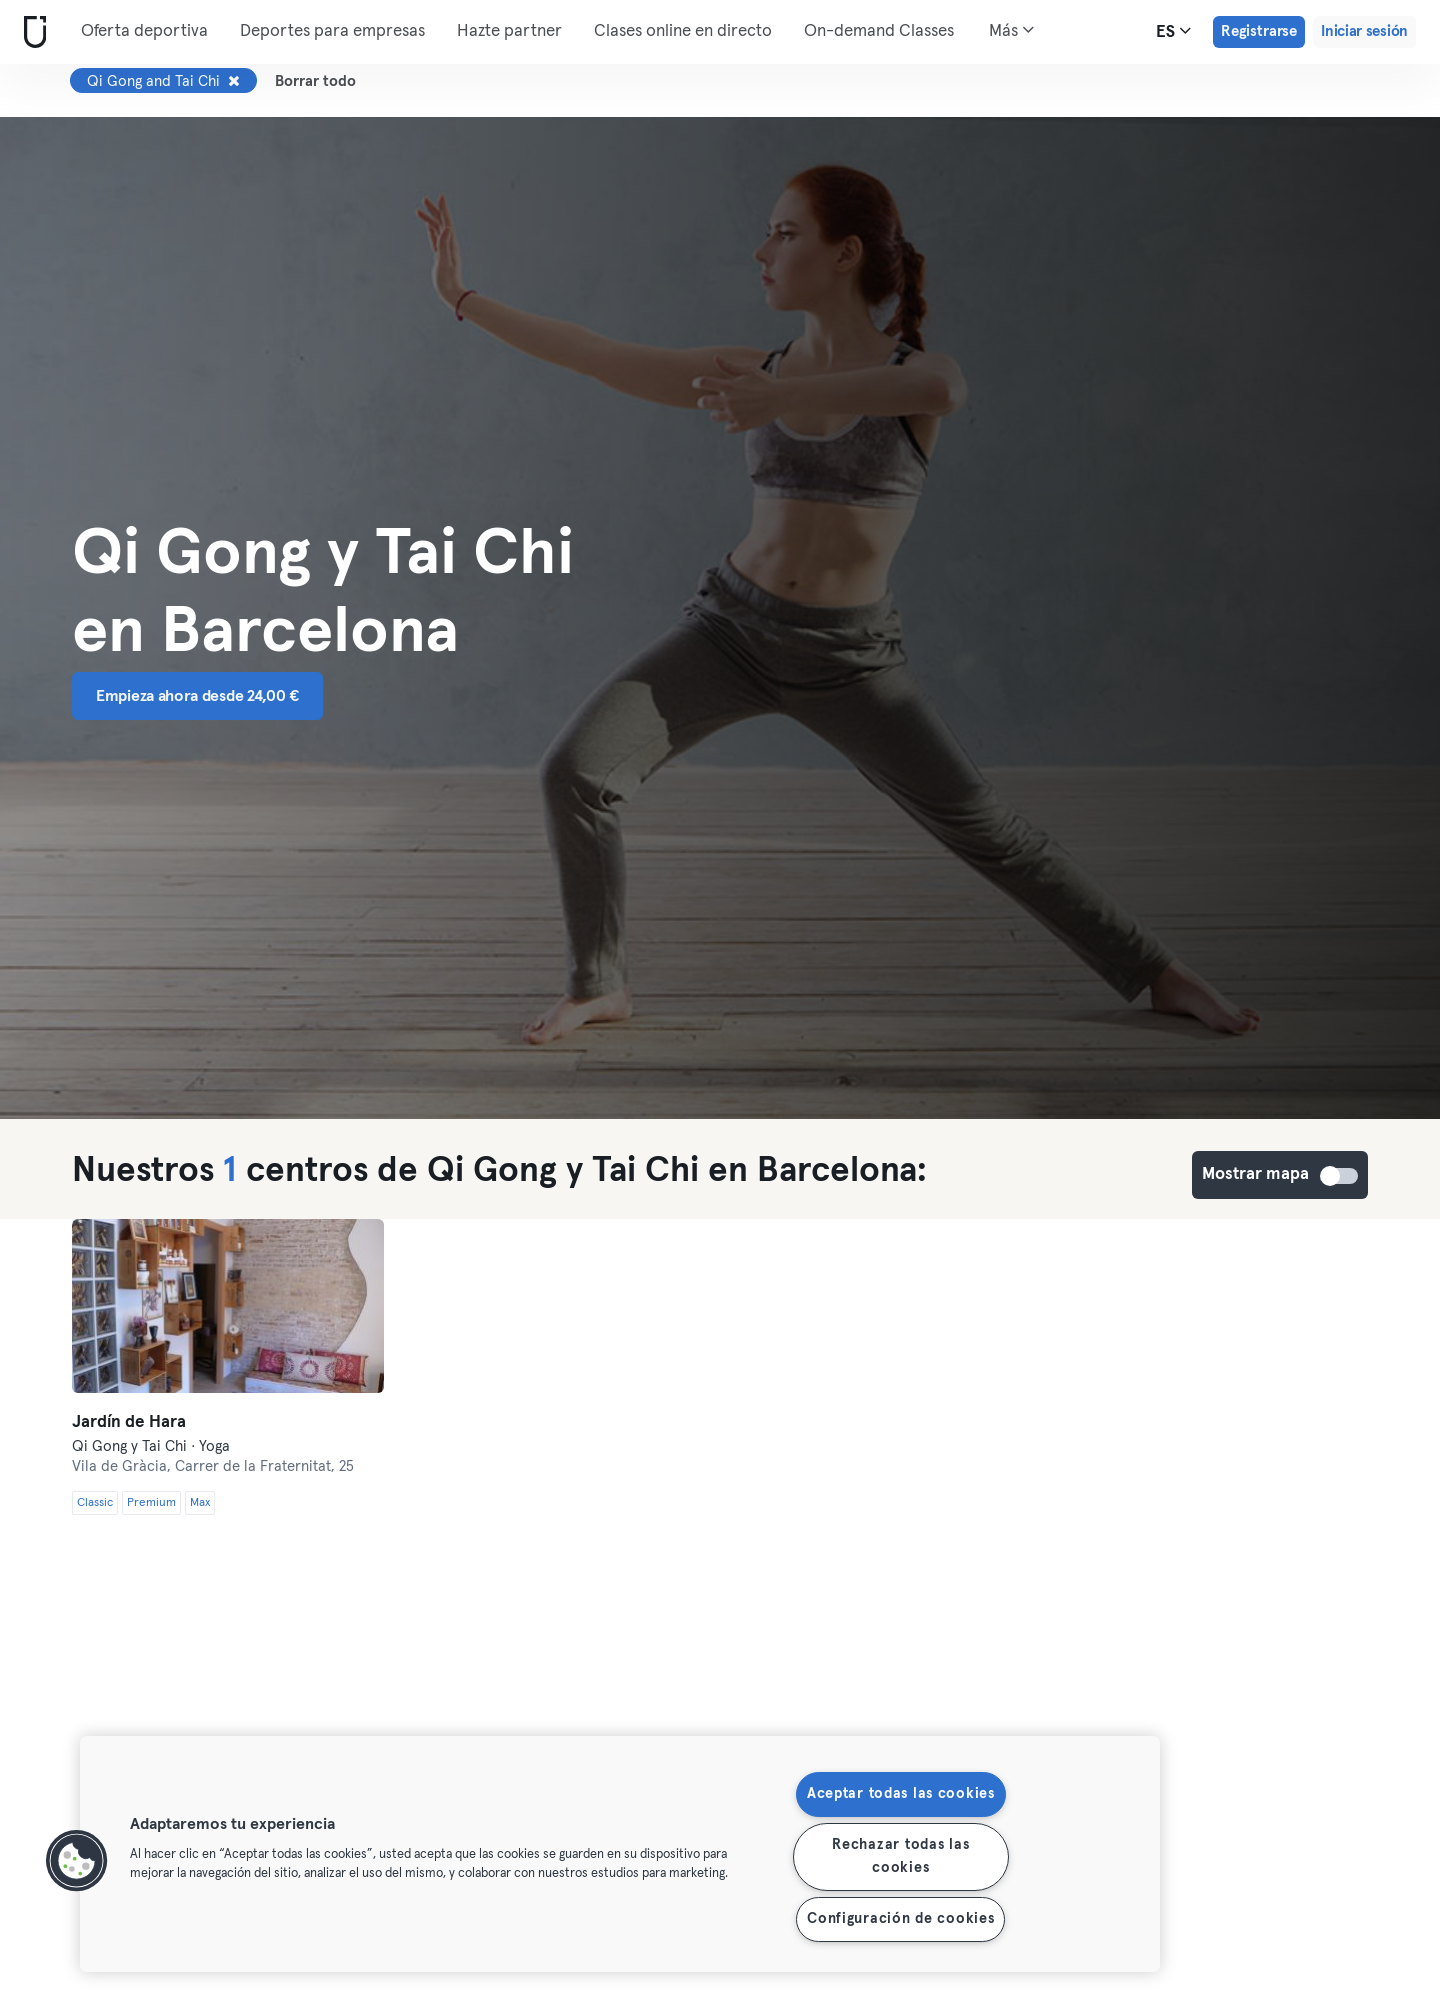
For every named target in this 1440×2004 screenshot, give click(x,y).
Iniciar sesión (1364, 31)
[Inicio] (31, 32)
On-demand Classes (879, 31)
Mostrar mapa (1340, 1176)
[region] (620, 1854)
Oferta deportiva (144, 31)
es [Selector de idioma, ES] (1173, 31)
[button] (77, 1861)
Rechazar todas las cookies (900, 1856)
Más (1011, 30)
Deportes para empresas (332, 31)
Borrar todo (315, 81)
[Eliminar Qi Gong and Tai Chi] (234, 81)
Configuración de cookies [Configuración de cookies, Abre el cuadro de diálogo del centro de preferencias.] (900, 1919)
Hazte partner (509, 31)
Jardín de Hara (129, 1422)
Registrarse (1259, 31)
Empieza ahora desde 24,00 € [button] (197, 696)
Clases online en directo (683, 31)
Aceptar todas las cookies (901, 1794)
